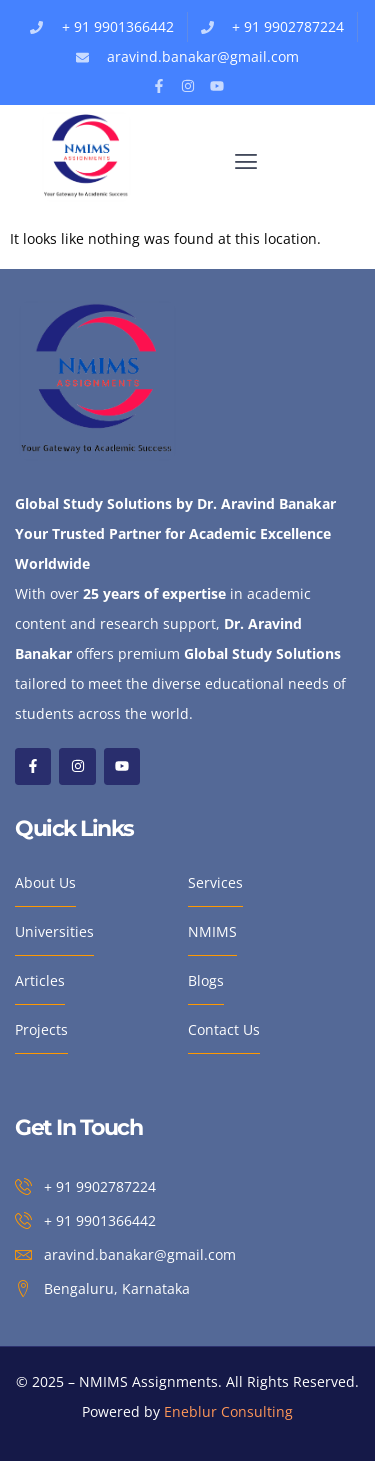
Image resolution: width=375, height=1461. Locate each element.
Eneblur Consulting (228, 1411)
